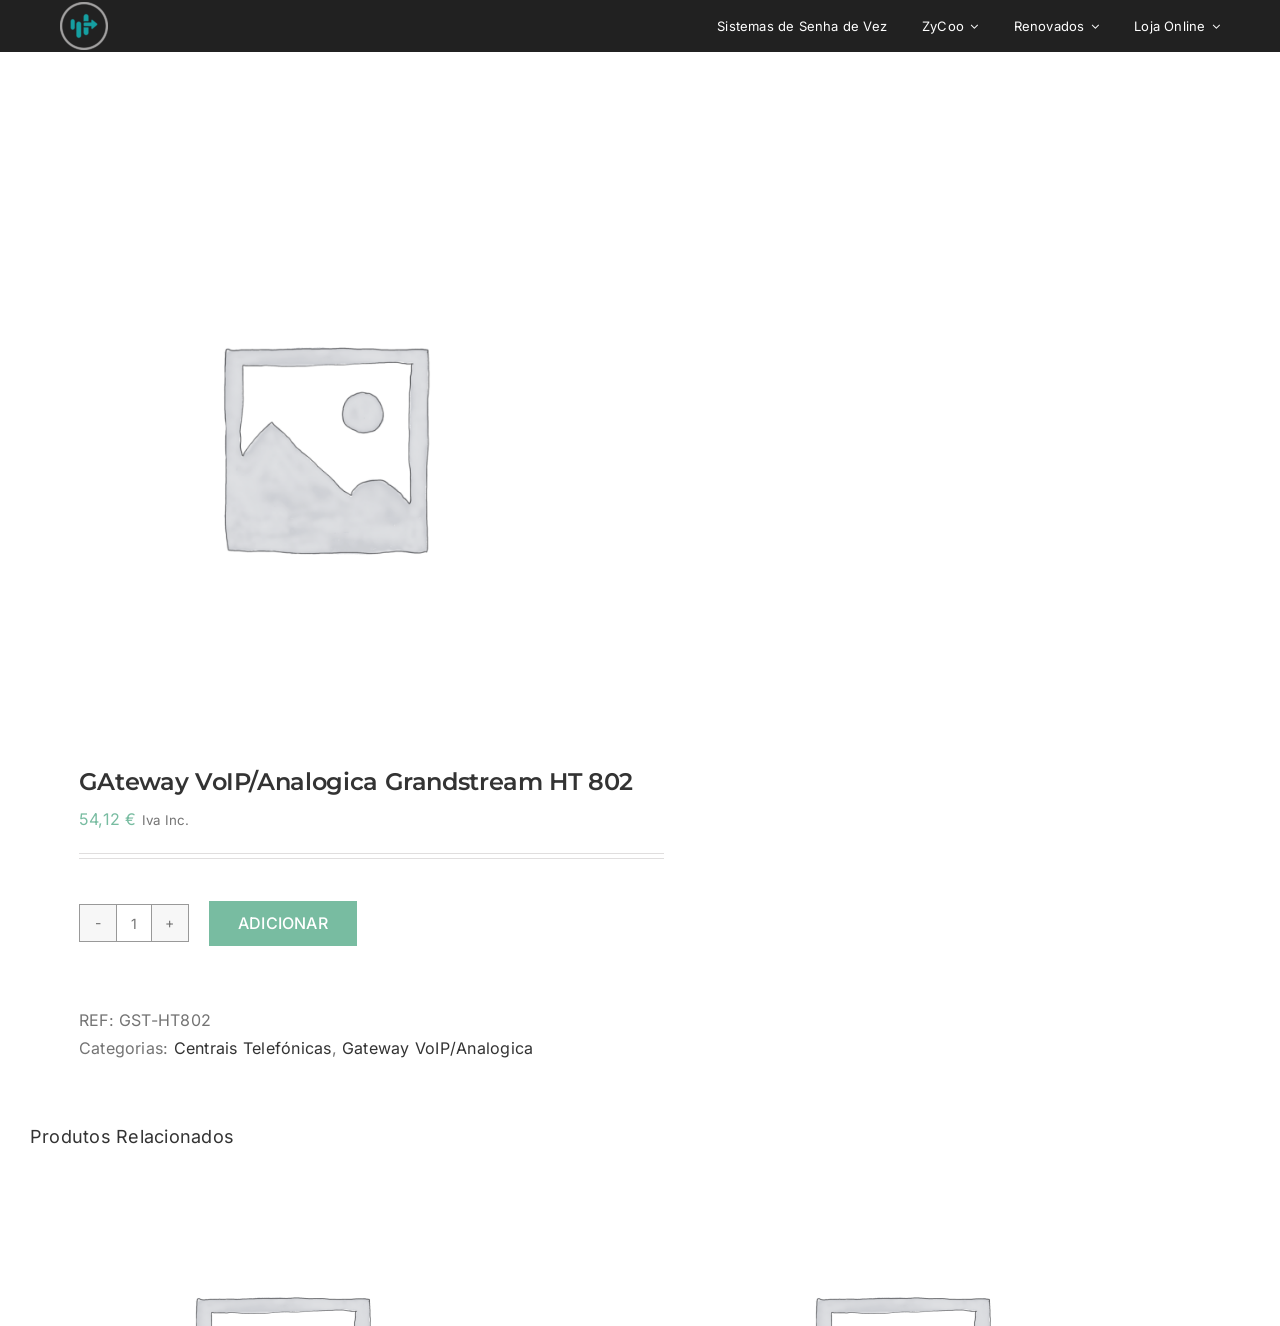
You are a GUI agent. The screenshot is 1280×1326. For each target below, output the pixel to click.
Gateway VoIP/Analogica (437, 1048)
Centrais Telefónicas (253, 1048)
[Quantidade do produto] (134, 923)
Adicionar (283, 923)
